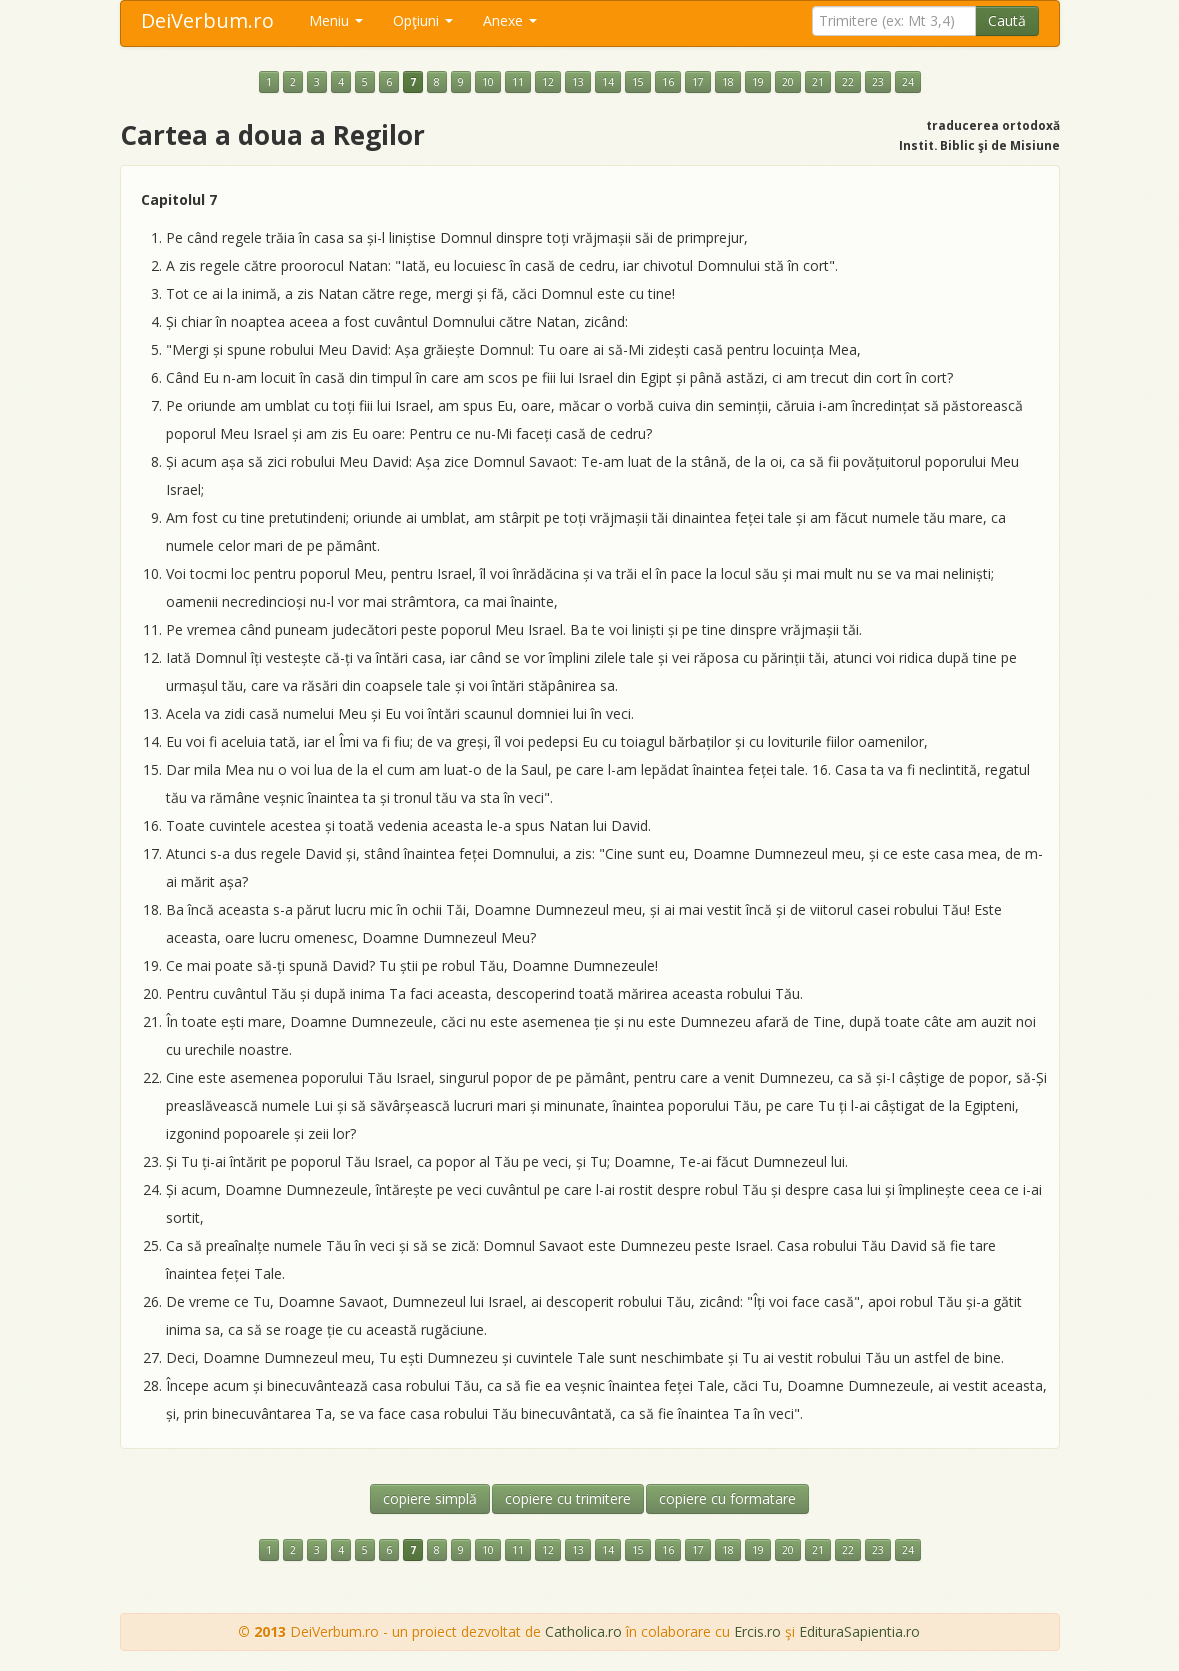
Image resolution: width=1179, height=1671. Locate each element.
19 (758, 82)
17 (698, 82)
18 (728, 82)
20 (788, 82)
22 (848, 82)
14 (608, 82)
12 (548, 82)
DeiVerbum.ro (207, 20)
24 (908, 82)
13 (578, 82)
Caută (1007, 20)
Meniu (336, 20)
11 (518, 82)
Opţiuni (423, 20)
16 (668, 82)
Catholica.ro (583, 1631)
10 (488, 82)
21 (818, 82)
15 (638, 82)
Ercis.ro (757, 1631)
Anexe (510, 20)
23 (878, 82)
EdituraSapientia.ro (859, 1631)
